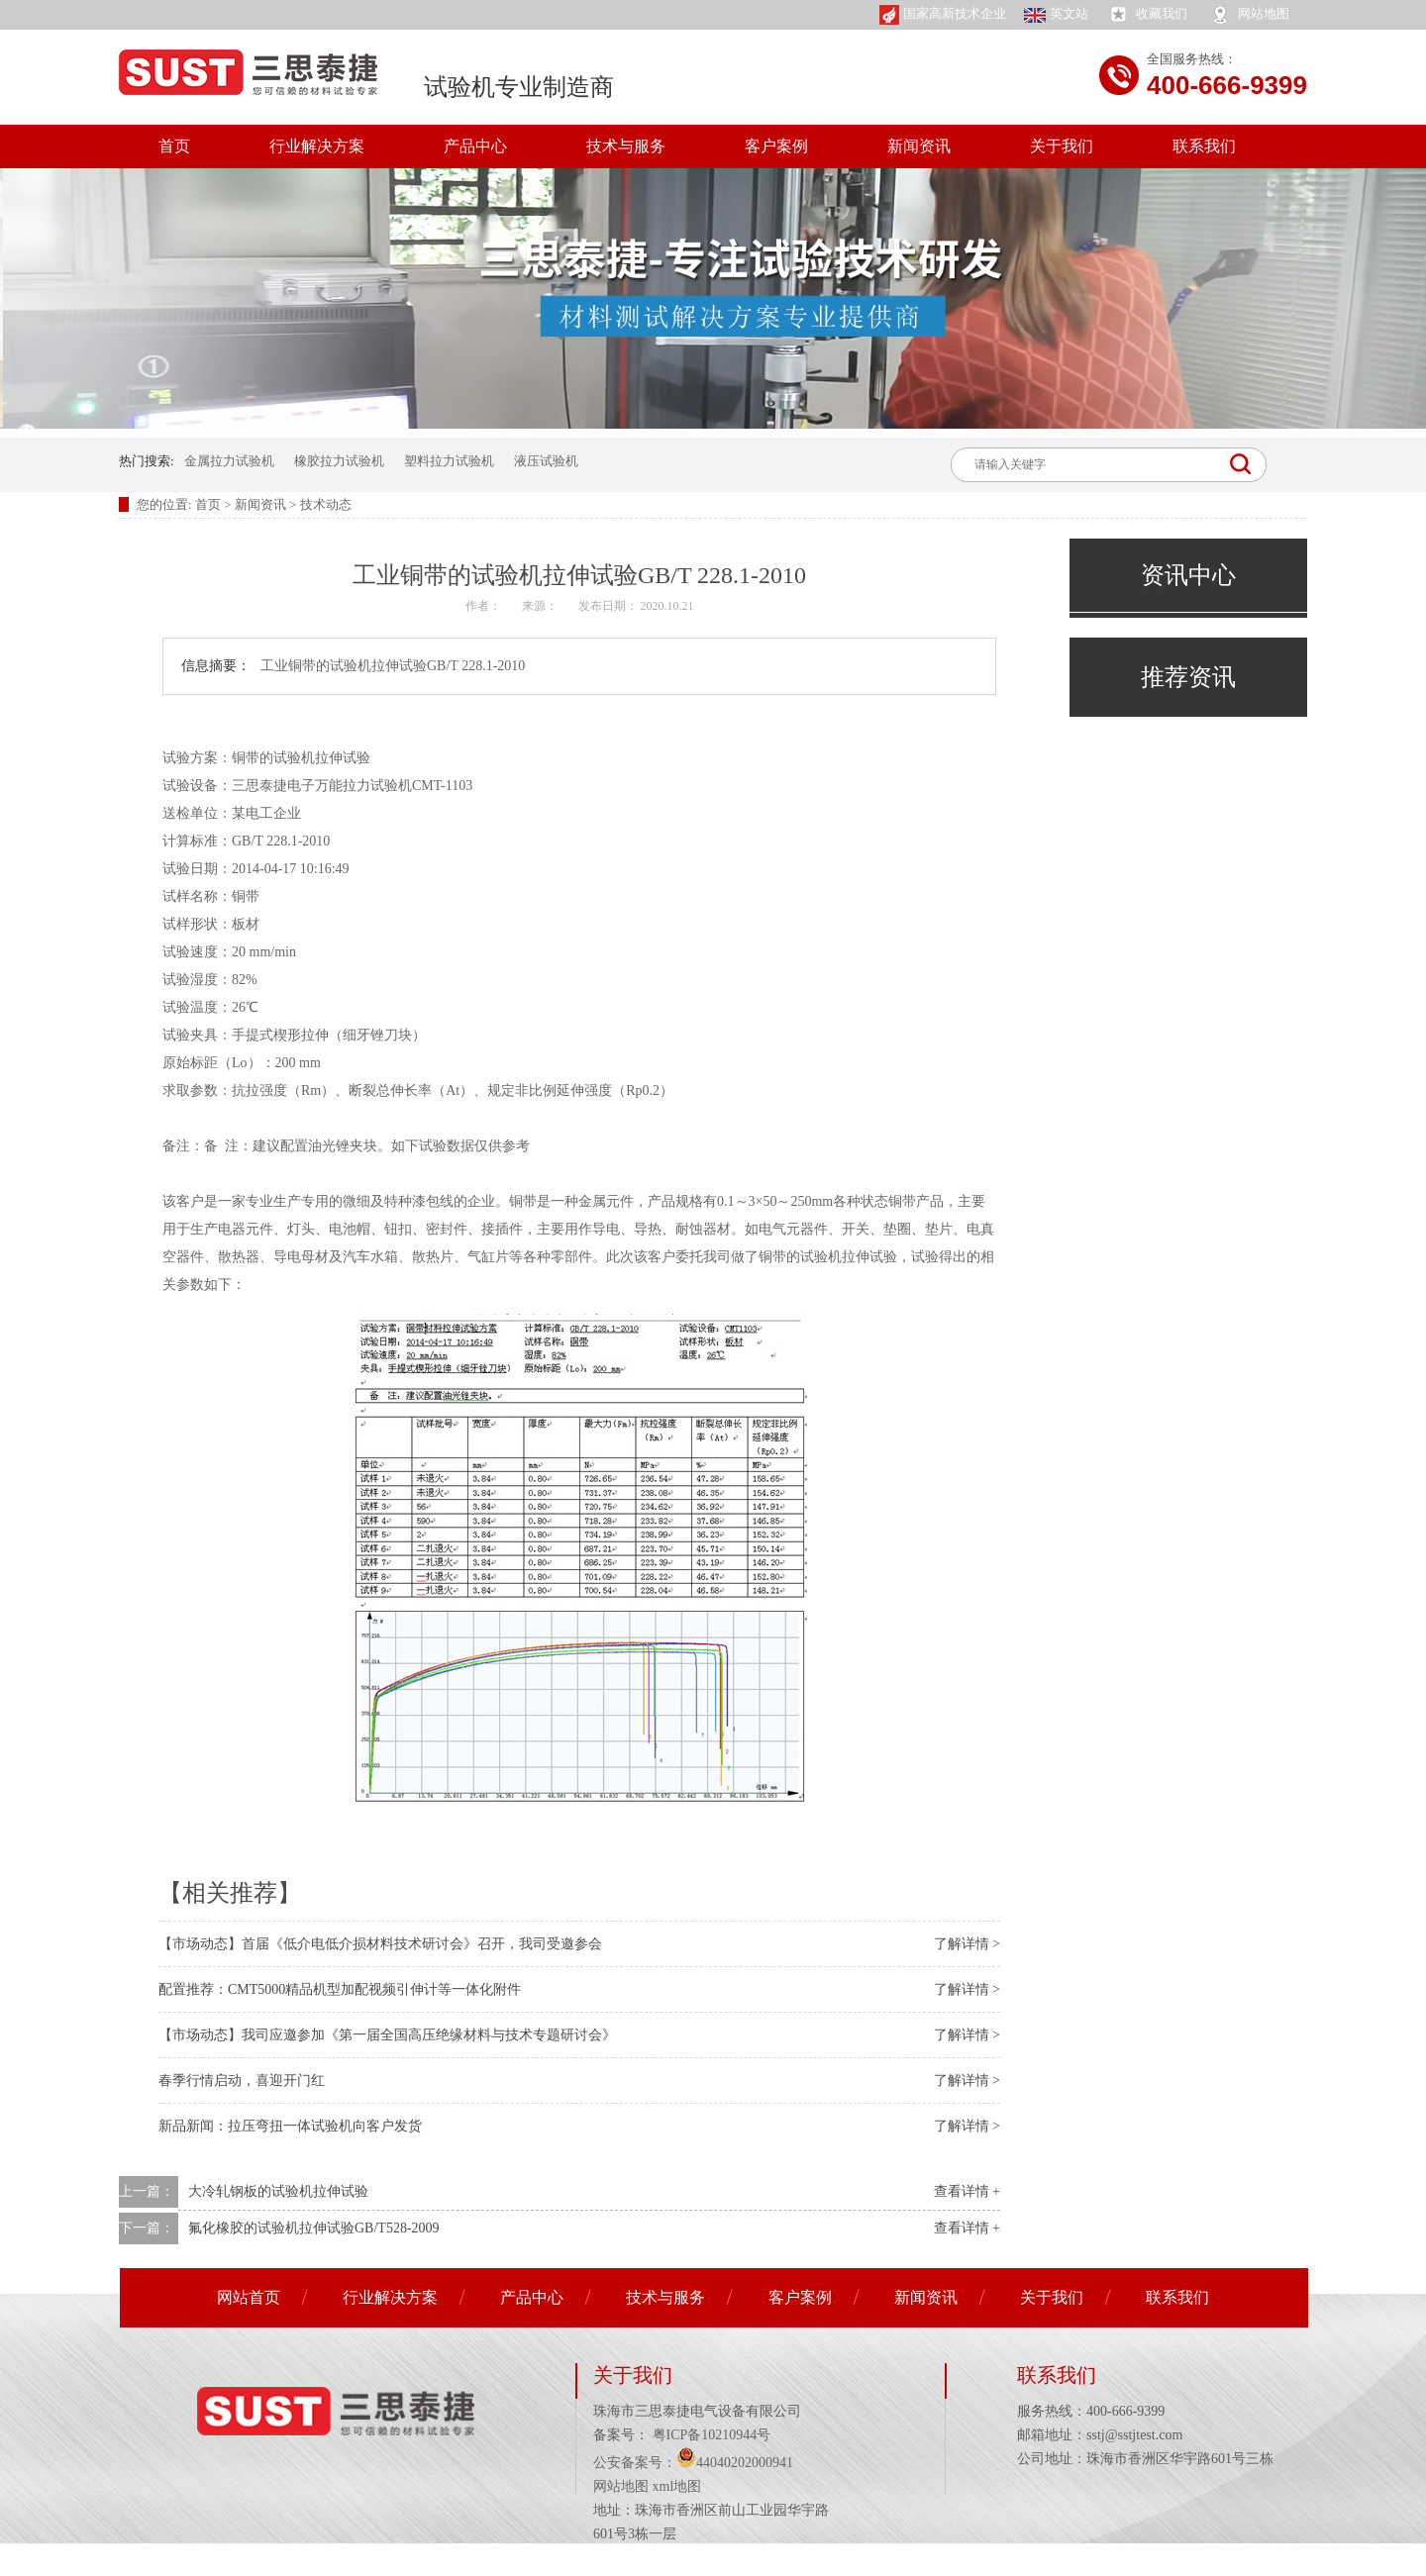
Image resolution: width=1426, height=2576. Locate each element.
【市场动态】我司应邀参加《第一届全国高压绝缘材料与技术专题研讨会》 (387, 2035)
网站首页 (248, 2297)
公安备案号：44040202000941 (693, 2462)
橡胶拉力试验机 (339, 460)
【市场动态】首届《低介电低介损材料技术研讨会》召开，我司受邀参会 (380, 1943)
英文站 (1056, 14)
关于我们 (1061, 146)
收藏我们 (1146, 15)
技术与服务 (625, 146)
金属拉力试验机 (229, 460)
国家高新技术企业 (942, 15)
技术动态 (326, 504)
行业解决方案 (316, 146)
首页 (174, 146)
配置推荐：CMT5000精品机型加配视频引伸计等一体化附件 (339, 1989)
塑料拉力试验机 (449, 460)
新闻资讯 (919, 146)
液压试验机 (546, 460)
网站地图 (1248, 15)
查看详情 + (967, 2191)
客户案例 (776, 146)
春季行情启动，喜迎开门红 (241, 2080)
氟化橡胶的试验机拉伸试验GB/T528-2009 (314, 2228)
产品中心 (475, 146)
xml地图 (677, 2486)
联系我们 (1204, 146)
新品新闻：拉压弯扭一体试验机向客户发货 (290, 2126)
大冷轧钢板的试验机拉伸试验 (278, 2191)
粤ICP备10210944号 (709, 2434)
